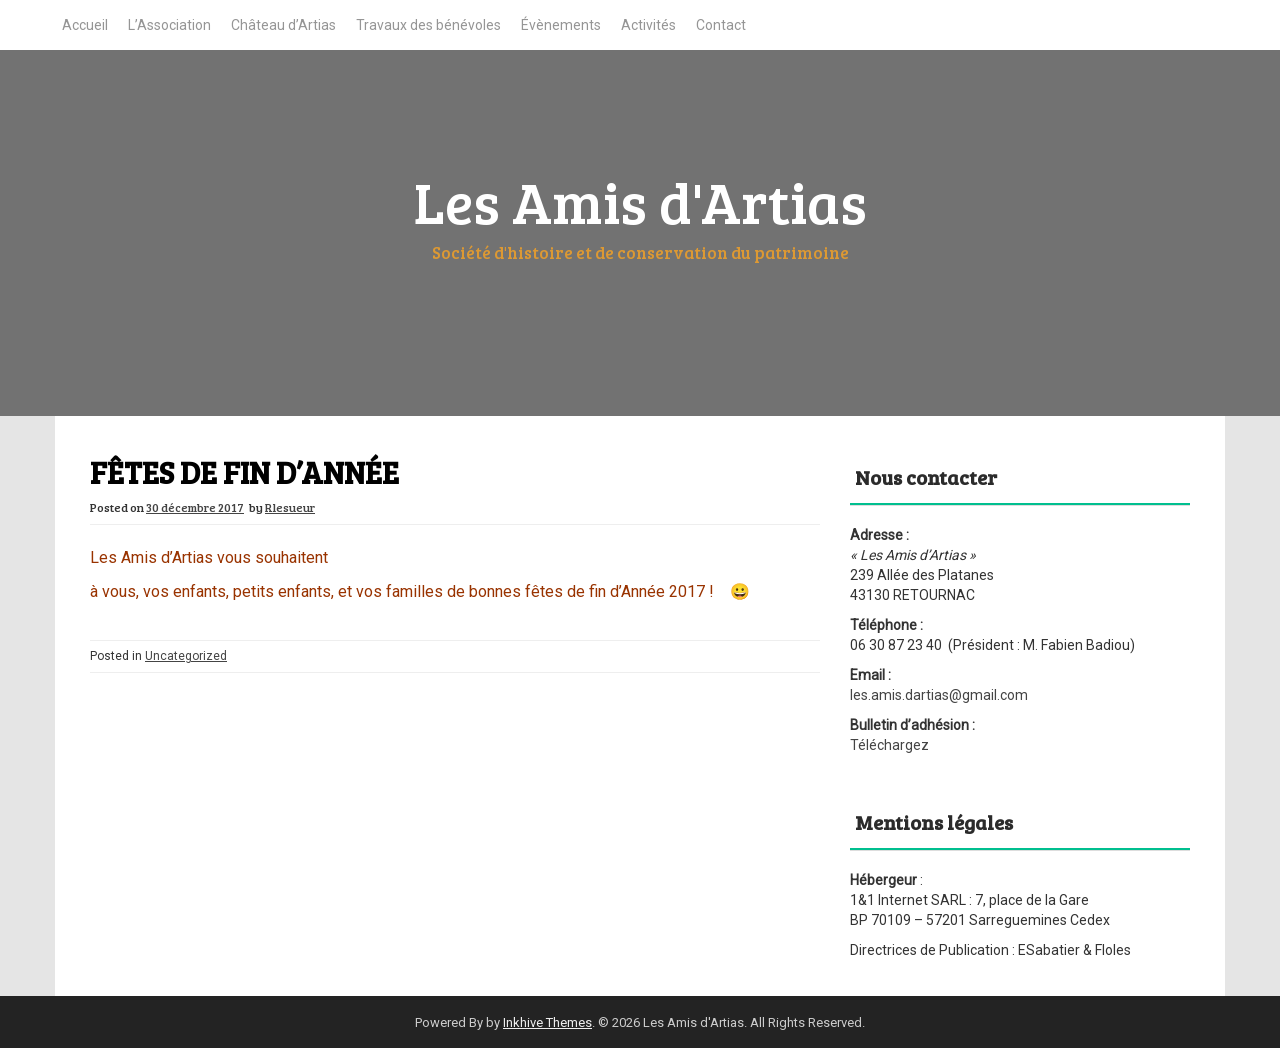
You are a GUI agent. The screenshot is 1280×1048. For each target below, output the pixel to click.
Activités (648, 25)
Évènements (561, 25)
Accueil (85, 25)
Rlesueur (290, 507)
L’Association (169, 25)
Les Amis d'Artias (640, 201)
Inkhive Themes (547, 1022)
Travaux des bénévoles (428, 25)
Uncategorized (186, 656)
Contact (721, 25)
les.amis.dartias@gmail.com (939, 695)
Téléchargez (889, 745)
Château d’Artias (283, 25)
